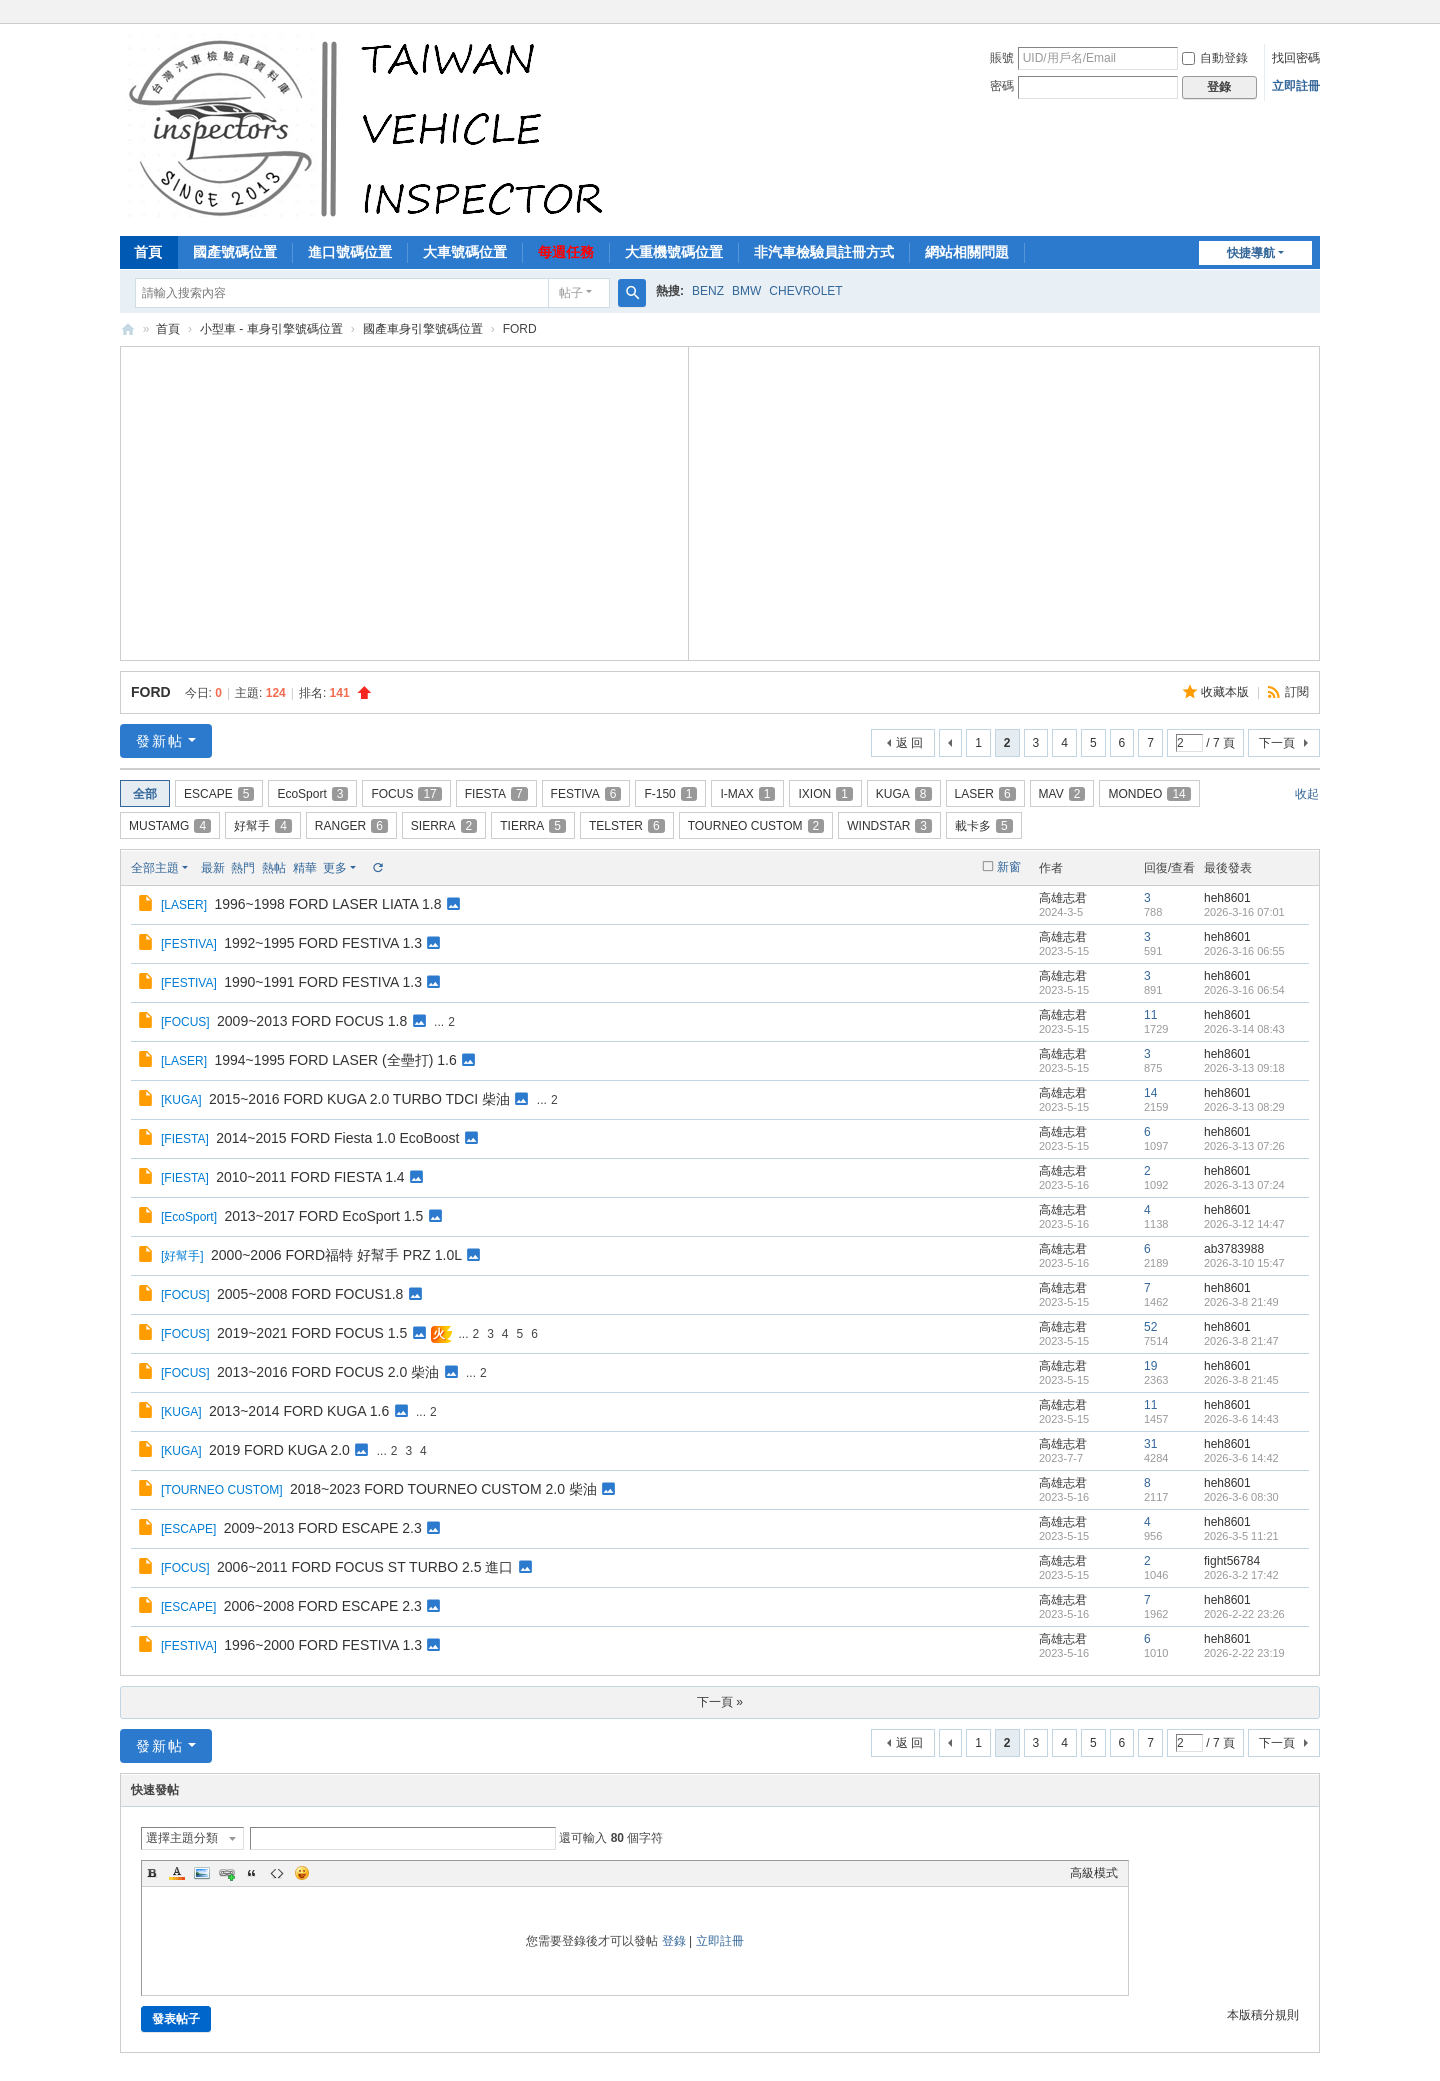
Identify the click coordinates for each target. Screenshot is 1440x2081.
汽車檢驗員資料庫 (128, 329)
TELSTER (627, 826)
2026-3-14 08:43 (1244, 1029)
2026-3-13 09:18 (1244, 1068)
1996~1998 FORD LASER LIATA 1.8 (327, 904)
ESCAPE (219, 794)
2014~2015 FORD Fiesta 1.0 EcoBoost (337, 1138)
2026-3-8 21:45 (1241, 1380)
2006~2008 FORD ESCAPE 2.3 (323, 1606)
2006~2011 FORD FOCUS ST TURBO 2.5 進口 (365, 1567)
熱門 (243, 868)
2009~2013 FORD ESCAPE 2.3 (323, 1528)
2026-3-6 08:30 (1241, 1497)
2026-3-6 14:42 (1241, 1458)
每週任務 (566, 252)
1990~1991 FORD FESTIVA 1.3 (323, 982)
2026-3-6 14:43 (1241, 1419)
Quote (252, 1873)
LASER (985, 794)
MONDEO (1149, 794)
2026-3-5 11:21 (1241, 1536)
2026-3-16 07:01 (1244, 912)
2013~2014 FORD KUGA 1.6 (299, 1411)
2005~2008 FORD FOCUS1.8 (310, 1294)
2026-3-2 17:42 (1241, 1575)
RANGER (351, 826)
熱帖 (274, 868)
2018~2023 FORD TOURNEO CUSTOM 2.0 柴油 (443, 1489)
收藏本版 (1226, 692)
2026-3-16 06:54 (1244, 990)
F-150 (670, 794)
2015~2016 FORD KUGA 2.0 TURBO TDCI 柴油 (359, 1099)
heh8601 (1227, 898)
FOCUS (406, 794)
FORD (151, 692)
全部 (145, 794)
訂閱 (1297, 692)
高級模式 (1094, 1873)
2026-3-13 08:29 (1244, 1107)
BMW (746, 291)
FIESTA (496, 794)
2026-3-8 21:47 (1241, 1341)
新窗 (1009, 867)
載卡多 (984, 826)
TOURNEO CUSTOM (756, 826)
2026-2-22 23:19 (1244, 1653)
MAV (1062, 794)
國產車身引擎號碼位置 (423, 329)
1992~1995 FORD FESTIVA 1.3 (323, 943)
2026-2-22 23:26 (1244, 1614)
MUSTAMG (170, 826)
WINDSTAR (889, 826)
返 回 (909, 743)
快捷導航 (1251, 253)
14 (1150, 1093)
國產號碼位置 (235, 252)
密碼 (1002, 86)
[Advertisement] (405, 501)
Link (227, 1873)
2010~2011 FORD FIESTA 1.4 (310, 1177)
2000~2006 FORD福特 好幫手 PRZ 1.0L (336, 1255)
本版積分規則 (1263, 2015)
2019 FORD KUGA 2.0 (279, 1450)
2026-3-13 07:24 (1244, 1185)
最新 (213, 868)
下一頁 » (720, 1702)
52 (1150, 1327)
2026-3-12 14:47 (1244, 1224)
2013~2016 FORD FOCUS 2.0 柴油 (328, 1372)
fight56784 (1232, 1561)
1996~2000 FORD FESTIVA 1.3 (323, 1645)
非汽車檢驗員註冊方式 (824, 252)
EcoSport (312, 794)
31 (1150, 1444)
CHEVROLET (805, 291)
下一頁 (1277, 743)
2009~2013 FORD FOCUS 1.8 (312, 1021)
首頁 (148, 252)
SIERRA (444, 826)
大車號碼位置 (465, 252)
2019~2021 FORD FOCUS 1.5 (312, 1333)
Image (202, 1873)
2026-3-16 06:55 (1244, 951)
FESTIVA (586, 794)
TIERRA (533, 826)
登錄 (674, 1941)
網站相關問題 (967, 252)
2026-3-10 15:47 (1244, 1263)
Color (177, 1873)
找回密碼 (1296, 58)
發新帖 (160, 741)
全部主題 (155, 868)
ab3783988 (1234, 1249)
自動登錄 (1215, 58)
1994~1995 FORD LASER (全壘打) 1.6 (335, 1060)
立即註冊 (1296, 86)
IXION (825, 794)
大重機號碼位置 (674, 252)
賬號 (1002, 58)
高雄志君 (1063, 898)
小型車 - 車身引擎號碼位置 (271, 329)
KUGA (904, 794)
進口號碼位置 (350, 252)
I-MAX (747, 794)
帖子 (571, 293)
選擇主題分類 (182, 1838)
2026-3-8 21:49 (1241, 1302)
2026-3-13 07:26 (1244, 1146)
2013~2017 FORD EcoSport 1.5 (323, 1216)
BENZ (708, 291)
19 (1150, 1366)
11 (1150, 1015)
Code (277, 1873)
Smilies (302, 1873)
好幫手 (263, 826)
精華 (305, 868)
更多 (335, 868)
